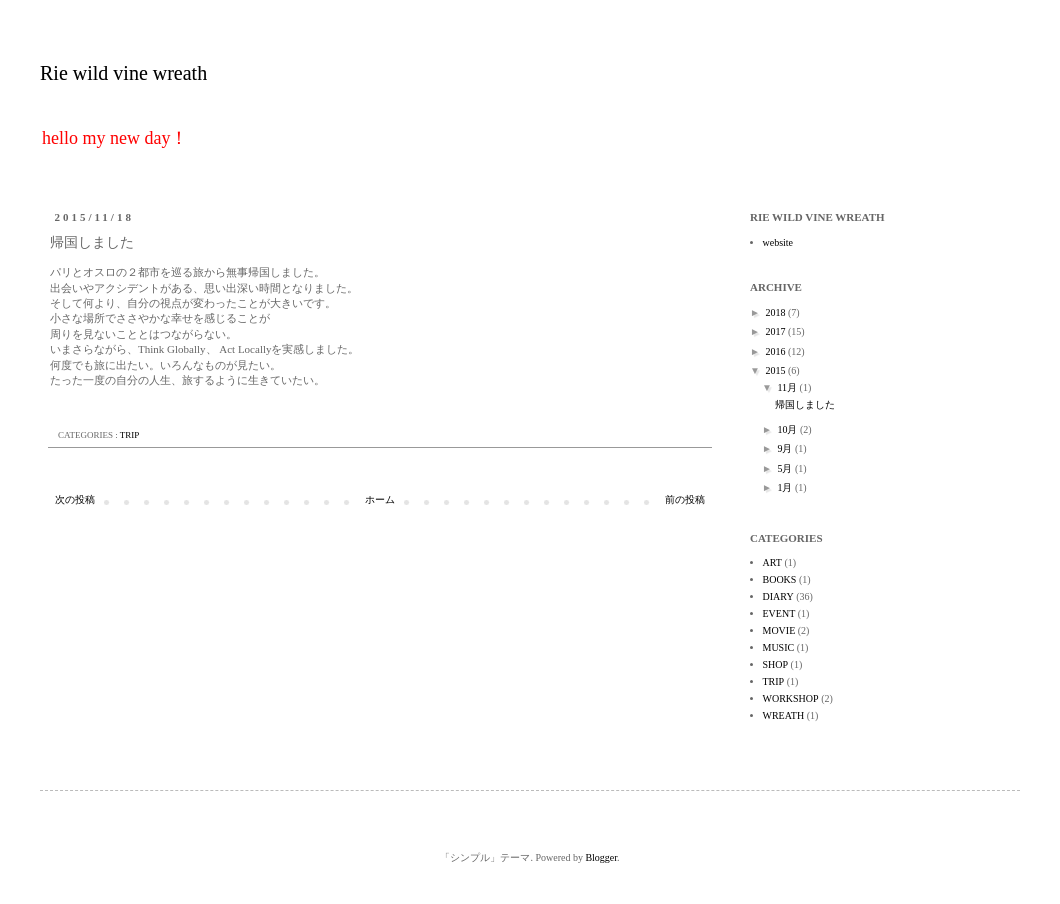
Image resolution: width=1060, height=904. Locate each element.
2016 (776, 351)
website (778, 242)
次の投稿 (75, 499)
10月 (788, 429)
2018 (776, 312)
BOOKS (780, 579)
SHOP (776, 664)
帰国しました (805, 404)
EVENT (779, 613)
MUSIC (779, 647)
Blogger (601, 857)
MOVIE (779, 630)
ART (772, 562)
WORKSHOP (791, 698)
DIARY (778, 596)
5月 (786, 468)
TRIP (130, 435)
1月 (786, 487)
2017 (776, 331)
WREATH (784, 715)
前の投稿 (685, 499)
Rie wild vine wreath (123, 73)
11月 (788, 387)
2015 (776, 370)
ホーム (380, 499)
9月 (786, 448)
